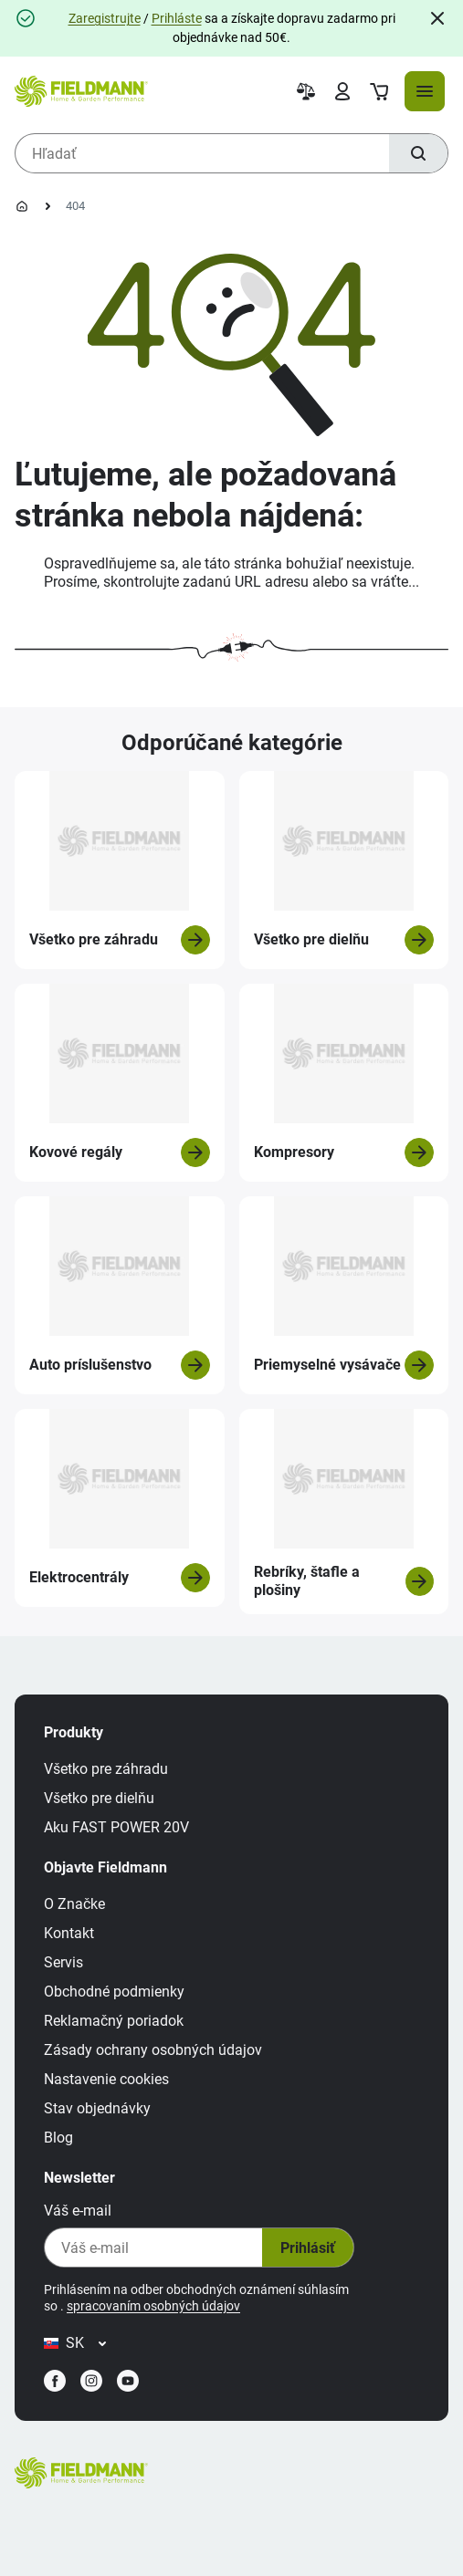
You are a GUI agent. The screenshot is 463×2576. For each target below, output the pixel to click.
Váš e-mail (77, 2210)
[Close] (437, 18)
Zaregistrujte (104, 18)
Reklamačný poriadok (114, 2020)
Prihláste (177, 18)
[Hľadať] (418, 153)
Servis (63, 1962)
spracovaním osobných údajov (153, 2306)
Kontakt (69, 1933)
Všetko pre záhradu (106, 1769)
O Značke (74, 1904)
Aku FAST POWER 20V (116, 1827)
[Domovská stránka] (22, 206)
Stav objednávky (97, 2108)
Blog (58, 2137)
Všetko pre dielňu (99, 1798)
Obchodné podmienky (114, 1991)
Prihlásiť (307, 2248)
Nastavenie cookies (106, 2079)
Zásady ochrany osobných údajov (153, 2050)
